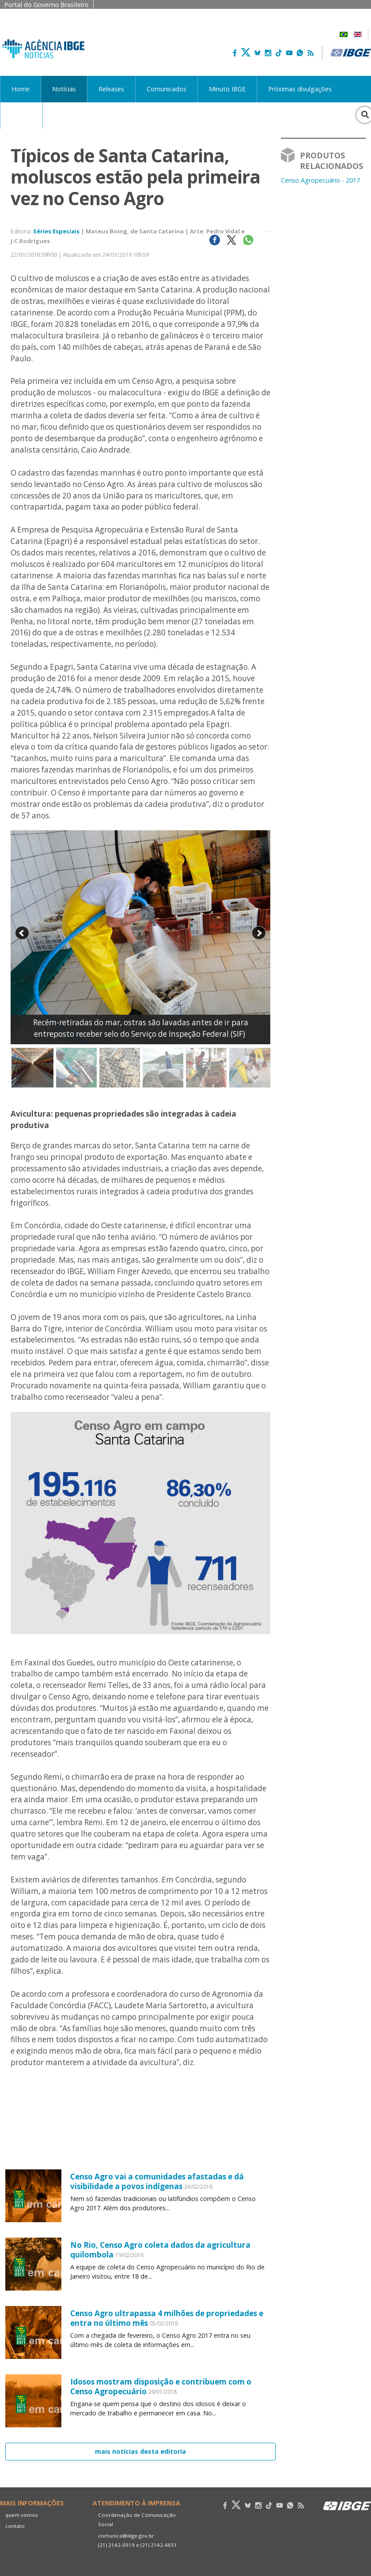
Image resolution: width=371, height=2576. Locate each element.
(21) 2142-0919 (116, 2545)
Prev (22, 933)
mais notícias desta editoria (140, 2451)
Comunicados (166, 89)
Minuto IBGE (227, 89)
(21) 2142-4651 (158, 2545)
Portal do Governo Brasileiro (46, 4)
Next (259, 933)
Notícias (64, 89)
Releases (111, 89)
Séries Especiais (56, 231)
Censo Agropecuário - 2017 (320, 180)
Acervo (21, 115)
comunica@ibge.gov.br (126, 2535)
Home (20, 89)
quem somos (21, 2515)
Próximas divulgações (300, 89)
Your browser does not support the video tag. (140, 2142)
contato (15, 2526)
